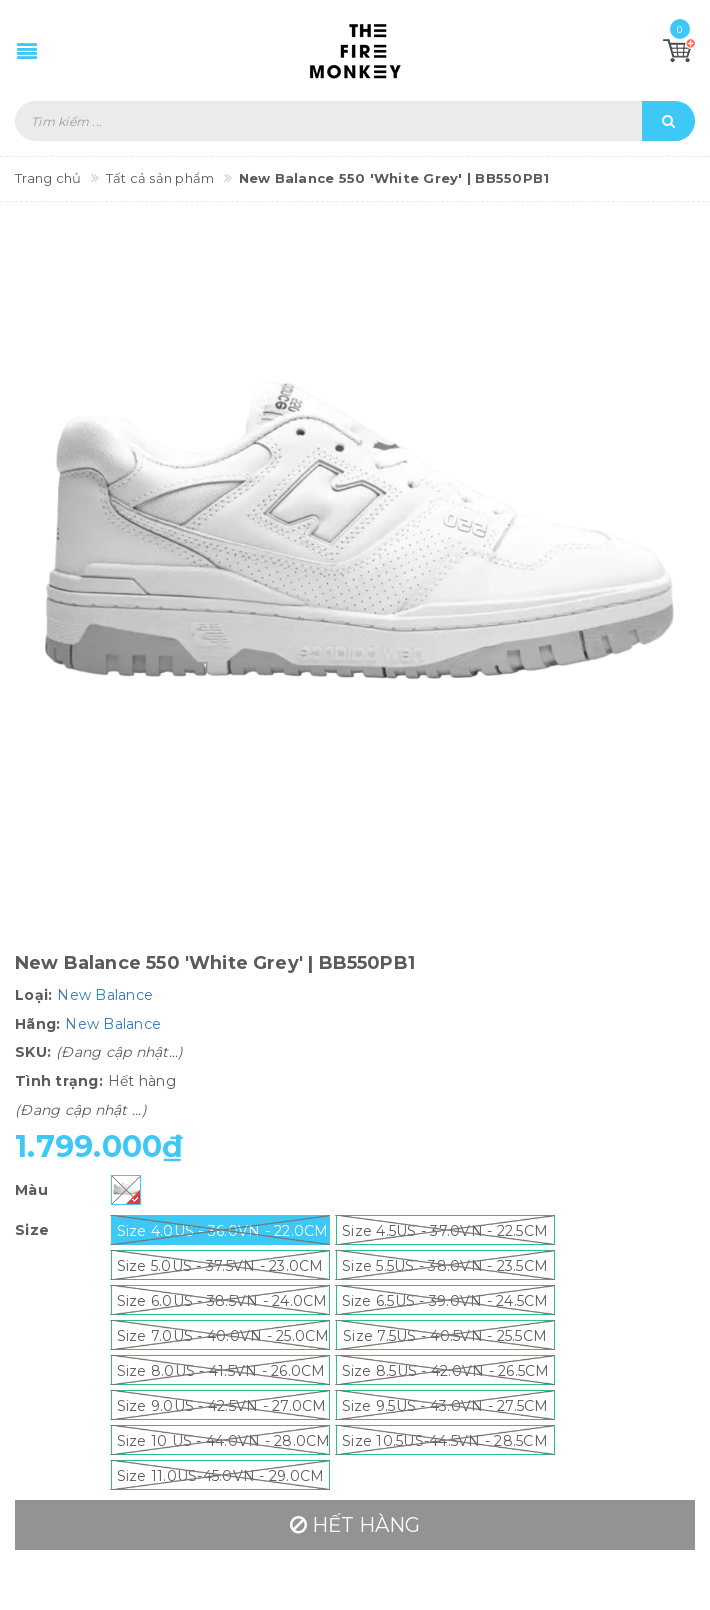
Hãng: (37, 1024)
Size (32, 1230)
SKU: (33, 1052)
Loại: (33, 995)
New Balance (105, 995)
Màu (31, 1190)
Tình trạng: (59, 1081)
